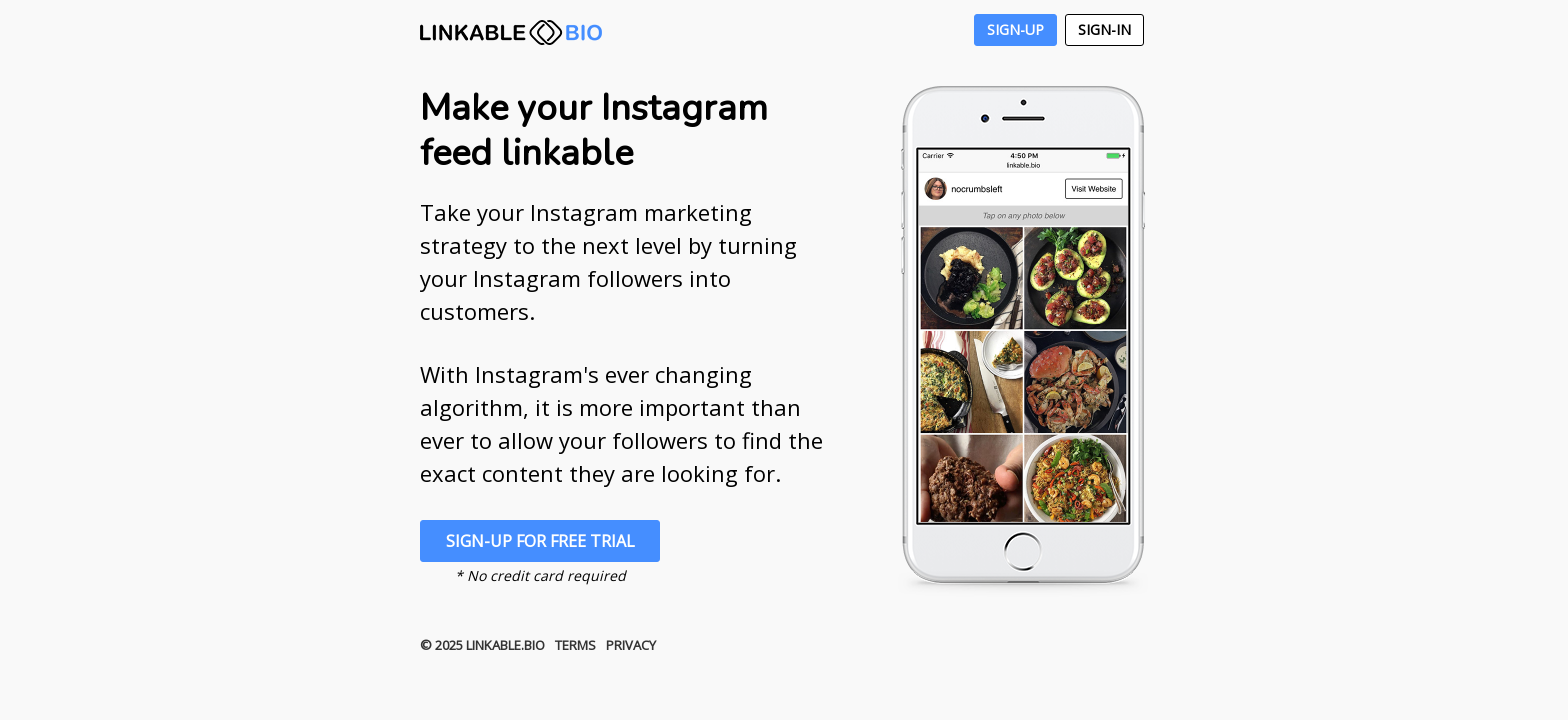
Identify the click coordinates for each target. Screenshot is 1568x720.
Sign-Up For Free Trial (540, 541)
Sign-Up (1015, 29)
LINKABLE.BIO (511, 32)
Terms (575, 645)
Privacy (631, 645)
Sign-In (1104, 29)
